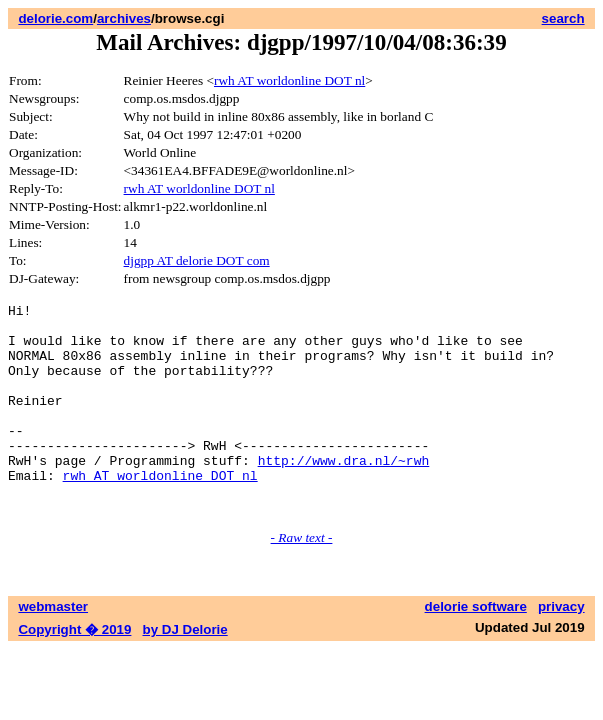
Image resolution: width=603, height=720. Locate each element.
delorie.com (55, 18)
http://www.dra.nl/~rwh (344, 493)
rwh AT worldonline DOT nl (289, 80)
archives (124, 18)
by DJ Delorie (185, 671)
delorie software (476, 648)
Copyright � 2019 (74, 671)
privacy (561, 648)
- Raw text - (302, 579)
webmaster (53, 648)
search (563, 18)
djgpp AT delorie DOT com (197, 260)
